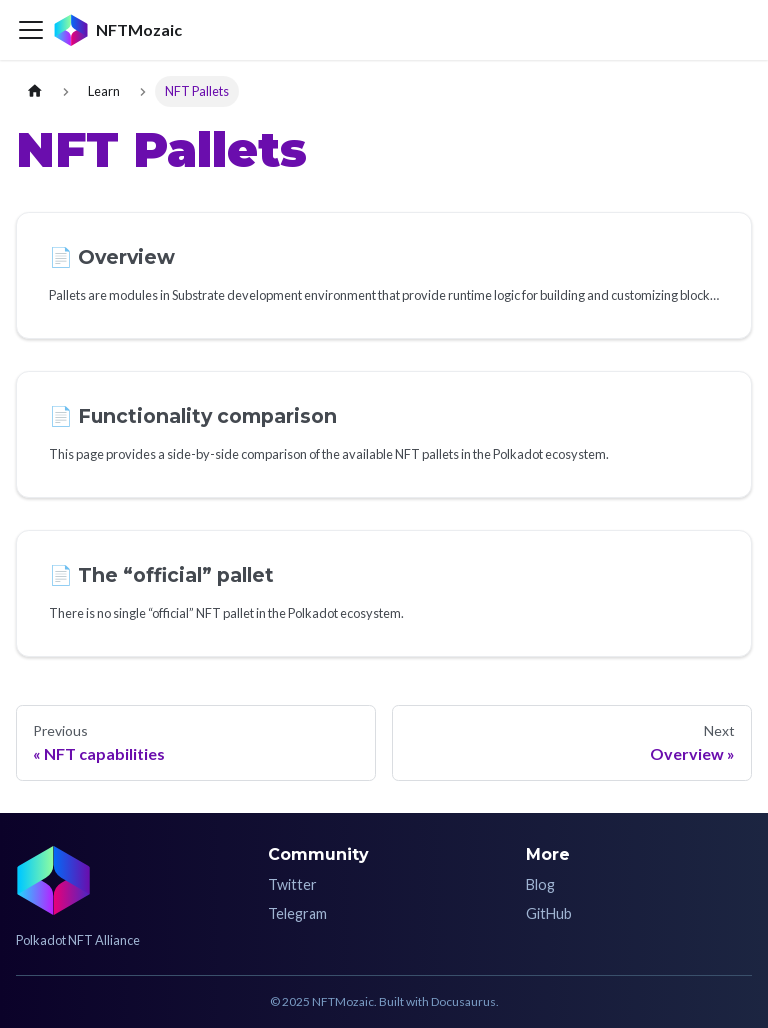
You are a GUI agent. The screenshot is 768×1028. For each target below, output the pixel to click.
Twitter (292, 884)
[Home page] (35, 91)
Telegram (297, 913)
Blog (540, 884)
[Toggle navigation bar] (31, 30)
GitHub (549, 913)
